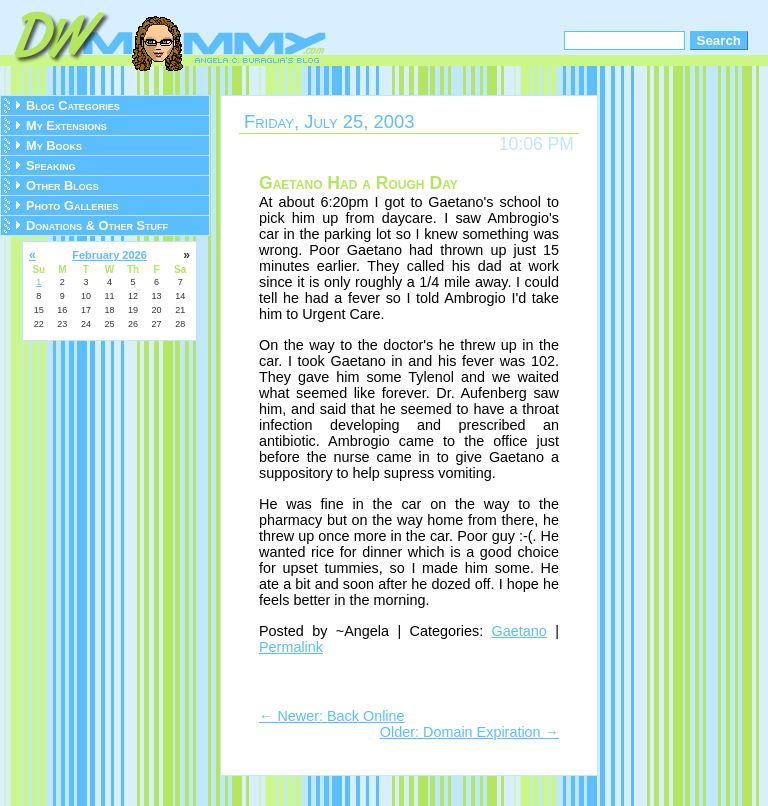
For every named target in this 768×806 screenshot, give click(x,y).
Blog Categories (73, 105)
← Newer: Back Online (332, 716)
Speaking (51, 165)
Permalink (291, 647)
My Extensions (66, 125)
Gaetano (519, 631)
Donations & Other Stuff (97, 225)
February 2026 (109, 255)
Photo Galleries (72, 205)
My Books (54, 145)
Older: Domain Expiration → (469, 732)
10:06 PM (536, 144)
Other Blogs (62, 185)
